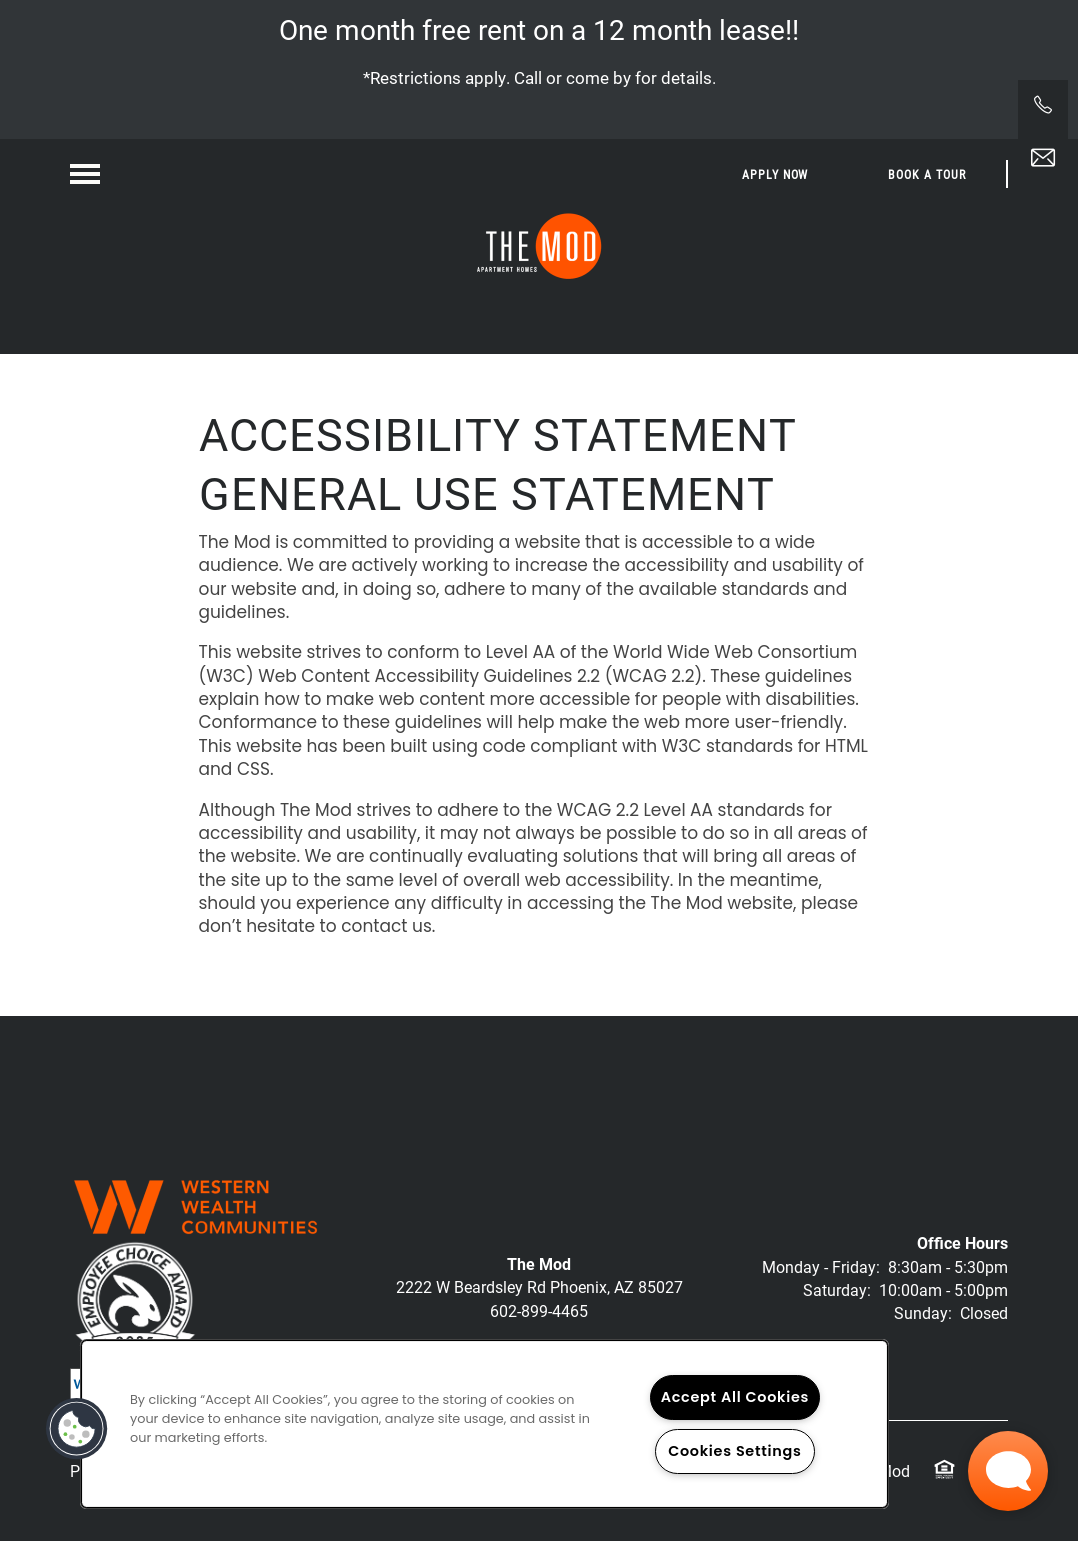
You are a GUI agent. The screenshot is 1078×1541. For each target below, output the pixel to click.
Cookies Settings (734, 1451)
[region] (484, 1424)
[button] (775, 174)
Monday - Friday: (821, 1266)
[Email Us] (1043, 158)
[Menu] (85, 174)
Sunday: (923, 1312)
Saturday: (837, 1289)
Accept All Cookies (735, 1397)
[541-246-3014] (1043, 105)
